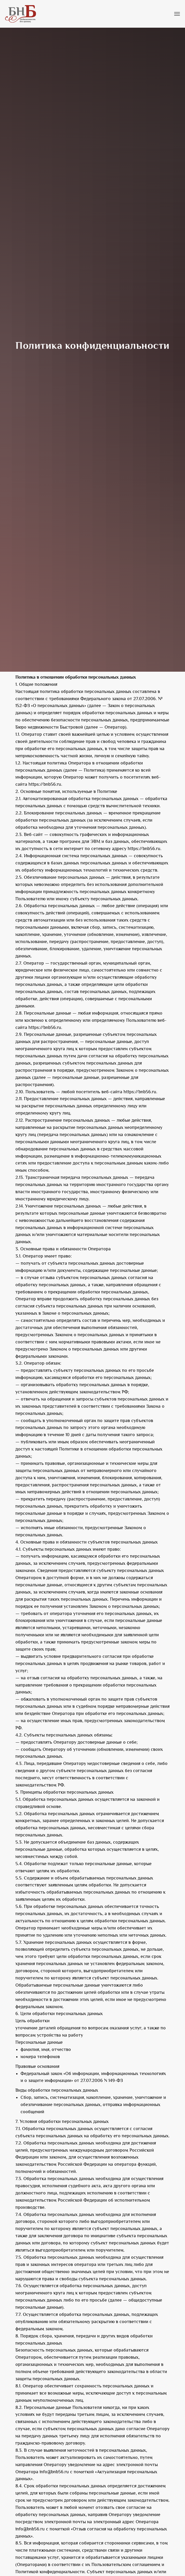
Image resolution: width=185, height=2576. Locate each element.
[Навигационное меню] (177, 14)
